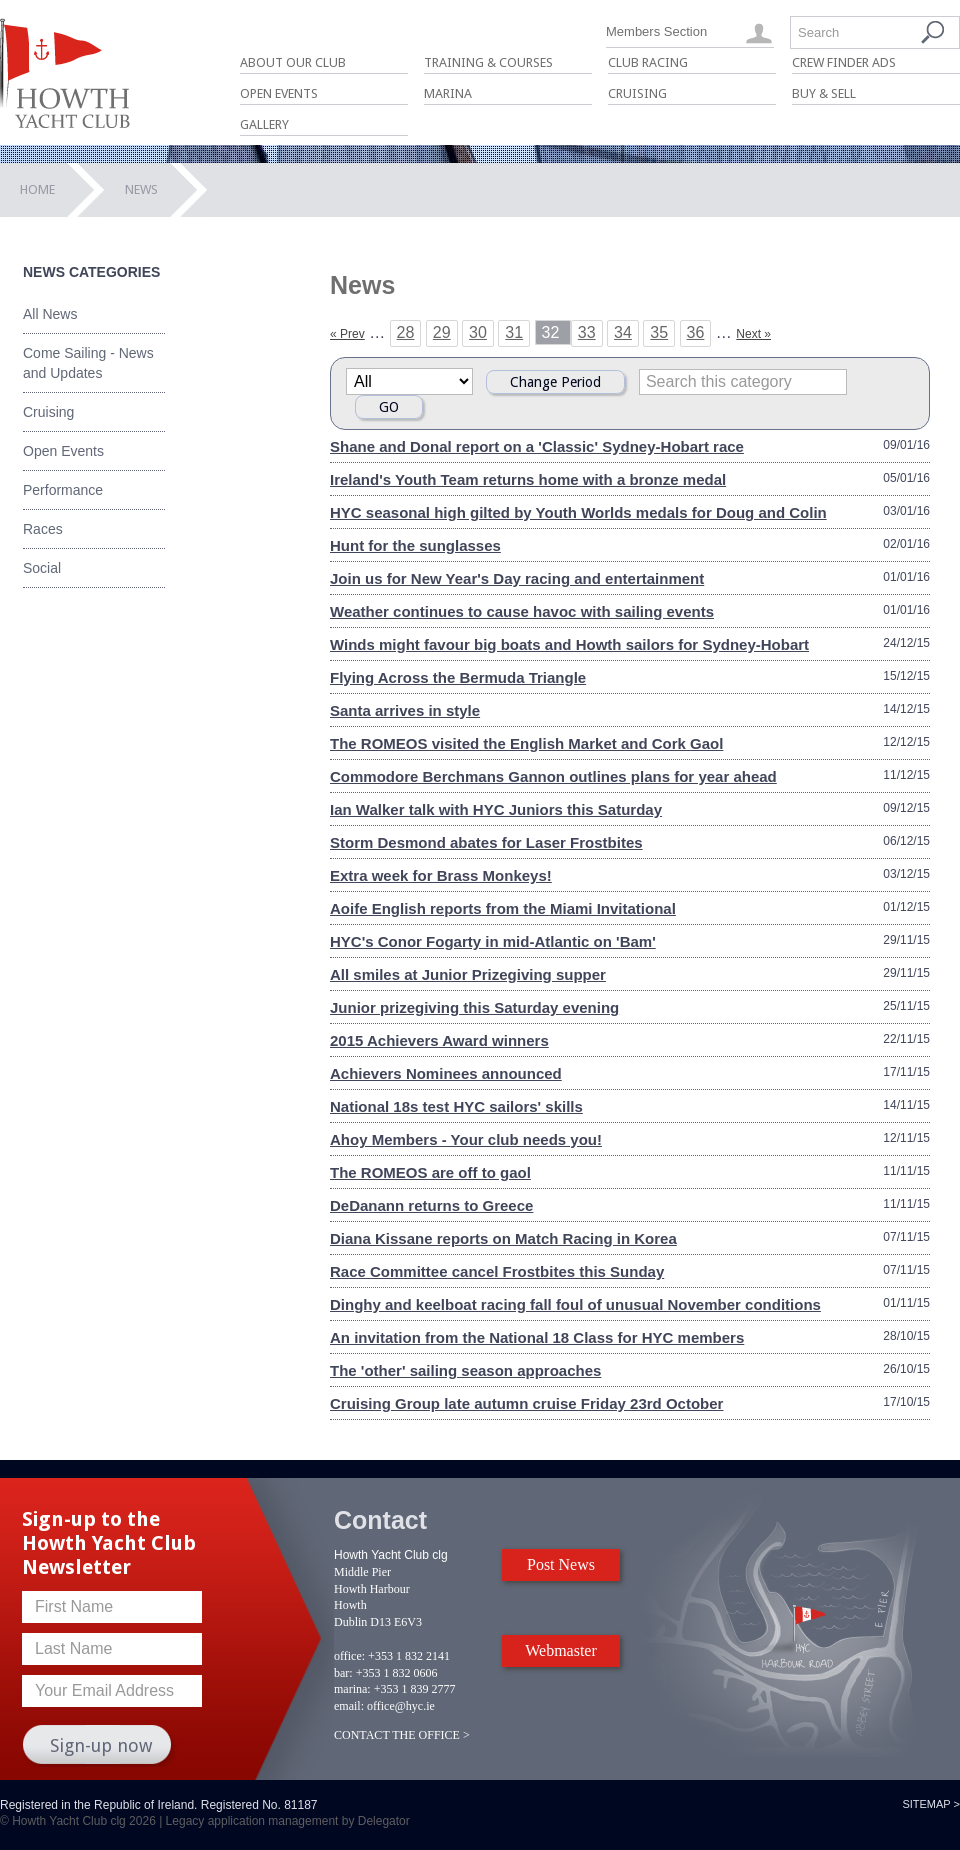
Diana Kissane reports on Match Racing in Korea (503, 1238)
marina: (352, 1689)
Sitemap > (931, 1804)
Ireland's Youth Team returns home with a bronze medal (528, 479)
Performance (63, 490)
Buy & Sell (824, 93)
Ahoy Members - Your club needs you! (466, 1139)
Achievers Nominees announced (446, 1073)
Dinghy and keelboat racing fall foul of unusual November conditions (575, 1304)
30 (478, 332)
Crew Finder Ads (844, 62)
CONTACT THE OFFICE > (402, 1735)
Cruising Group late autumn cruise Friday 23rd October (526, 1403)
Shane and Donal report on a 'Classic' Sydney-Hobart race (537, 446)
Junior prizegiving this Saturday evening (474, 1007)
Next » (753, 334)
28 (406, 332)
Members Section (656, 31)
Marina (448, 93)
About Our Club (293, 62)
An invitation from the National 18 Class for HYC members (537, 1337)
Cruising (637, 93)
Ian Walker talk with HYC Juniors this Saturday (496, 809)
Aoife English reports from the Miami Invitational (503, 908)
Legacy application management (252, 1821)
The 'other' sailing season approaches (465, 1370)
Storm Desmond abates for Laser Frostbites (486, 842)
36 (696, 332)
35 (659, 332)
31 (514, 332)
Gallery (264, 124)
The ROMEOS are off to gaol (430, 1172)
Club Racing (648, 62)
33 (587, 332)
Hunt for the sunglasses (415, 545)
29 (442, 332)
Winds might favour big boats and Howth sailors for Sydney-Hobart (569, 644)
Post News (561, 1564)
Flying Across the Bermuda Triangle (458, 677)
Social (42, 568)
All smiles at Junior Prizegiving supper (468, 974)
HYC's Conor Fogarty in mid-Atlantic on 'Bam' (493, 941)
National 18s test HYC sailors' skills (456, 1106)
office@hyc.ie (401, 1706)
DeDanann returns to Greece (431, 1205)
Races (43, 529)
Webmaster (561, 1650)
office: (349, 1656)
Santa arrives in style (405, 710)
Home (37, 189)
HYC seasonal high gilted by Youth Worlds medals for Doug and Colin (578, 512)
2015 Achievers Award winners (439, 1040)
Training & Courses (488, 62)
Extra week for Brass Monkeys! (441, 875)
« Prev (347, 334)
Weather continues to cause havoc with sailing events (522, 611)
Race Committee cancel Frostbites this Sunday (497, 1271)
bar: (343, 1673)
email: (349, 1706)
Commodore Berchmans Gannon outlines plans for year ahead (553, 776)
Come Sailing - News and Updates (88, 363)
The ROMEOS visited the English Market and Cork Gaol (526, 743)
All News (50, 314)
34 (623, 332)
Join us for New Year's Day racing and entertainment (517, 578)
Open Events (279, 93)
